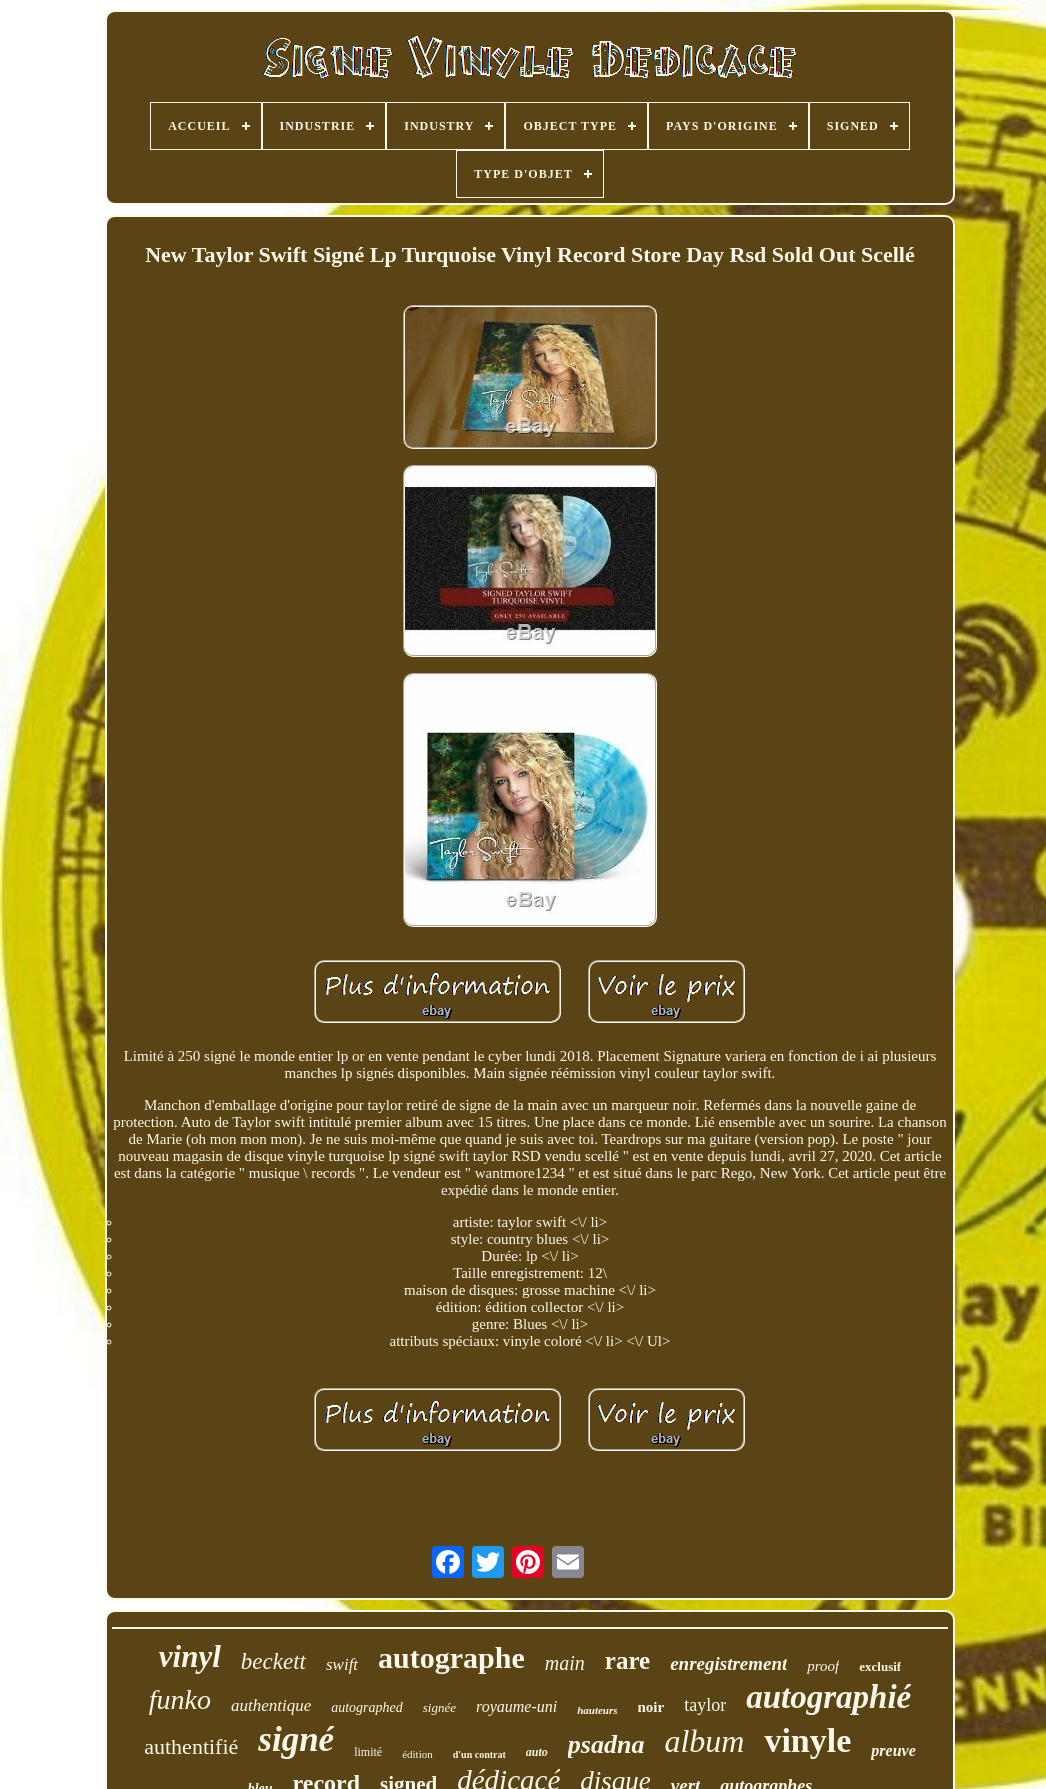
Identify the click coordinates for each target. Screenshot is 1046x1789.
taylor (705, 1705)
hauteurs (597, 1710)
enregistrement (728, 1663)
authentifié (191, 1746)
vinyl (190, 1656)
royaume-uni (516, 1706)
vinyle (807, 1740)
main (565, 1663)
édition (417, 1754)
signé (296, 1739)
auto (537, 1752)
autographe (451, 1657)
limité (368, 1752)
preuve (893, 1750)
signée (439, 1707)
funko (180, 1699)
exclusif (880, 1666)
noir (651, 1707)
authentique (271, 1705)
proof (823, 1666)
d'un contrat (479, 1754)
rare (627, 1660)
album (704, 1741)
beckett (273, 1661)
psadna (606, 1744)
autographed (367, 1707)
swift (342, 1664)
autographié (828, 1697)
